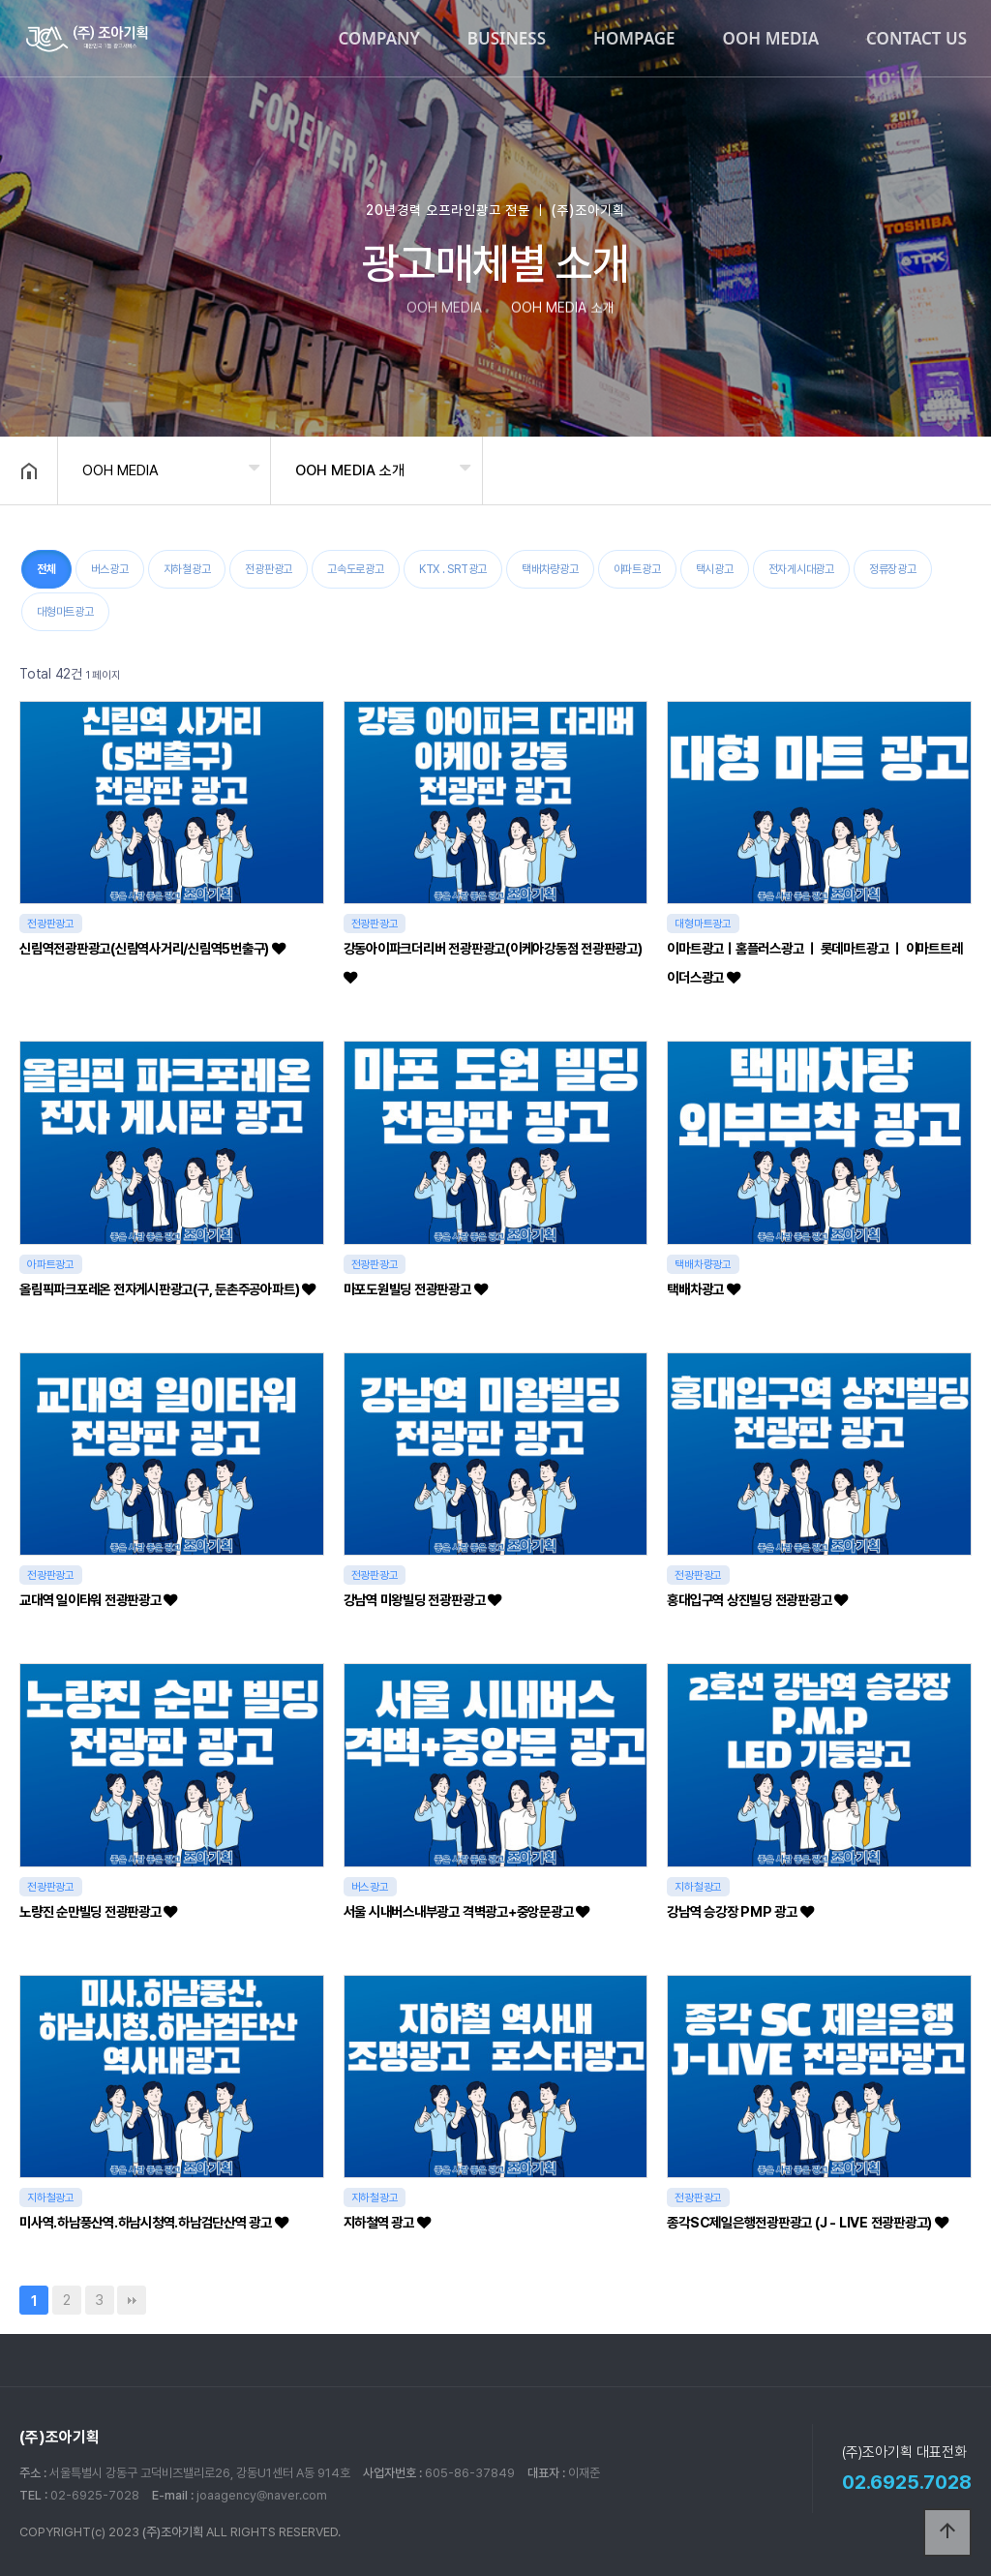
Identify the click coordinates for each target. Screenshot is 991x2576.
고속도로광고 (355, 569)
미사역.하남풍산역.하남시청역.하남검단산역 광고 (153, 2222)
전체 (46, 569)
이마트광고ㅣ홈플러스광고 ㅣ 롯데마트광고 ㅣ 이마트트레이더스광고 (814, 962)
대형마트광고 (65, 612)
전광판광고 (268, 569)
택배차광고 (703, 1289)
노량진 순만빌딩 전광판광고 (98, 1911)
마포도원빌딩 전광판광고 (416, 1289)
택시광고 (715, 569)
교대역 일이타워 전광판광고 (98, 1599)
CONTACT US (916, 38)
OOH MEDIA (771, 38)
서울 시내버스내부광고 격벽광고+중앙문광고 (466, 1911)
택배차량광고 (550, 569)
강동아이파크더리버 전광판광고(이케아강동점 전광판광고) (493, 962)
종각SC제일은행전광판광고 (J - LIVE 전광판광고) (807, 2222)
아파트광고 (637, 569)
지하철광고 (187, 569)
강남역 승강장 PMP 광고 (740, 1911)
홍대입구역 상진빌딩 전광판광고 (757, 1599)
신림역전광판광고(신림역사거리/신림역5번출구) (152, 948)
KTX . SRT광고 (453, 569)
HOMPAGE (634, 38)
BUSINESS (506, 38)
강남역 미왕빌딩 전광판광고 (422, 1599)
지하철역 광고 (387, 2222)
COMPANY (378, 38)
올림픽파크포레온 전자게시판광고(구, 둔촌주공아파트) (167, 1289)
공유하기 (946, 468)
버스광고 (110, 569)
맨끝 (131, 2300)
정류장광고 (892, 569)
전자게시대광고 (801, 569)
